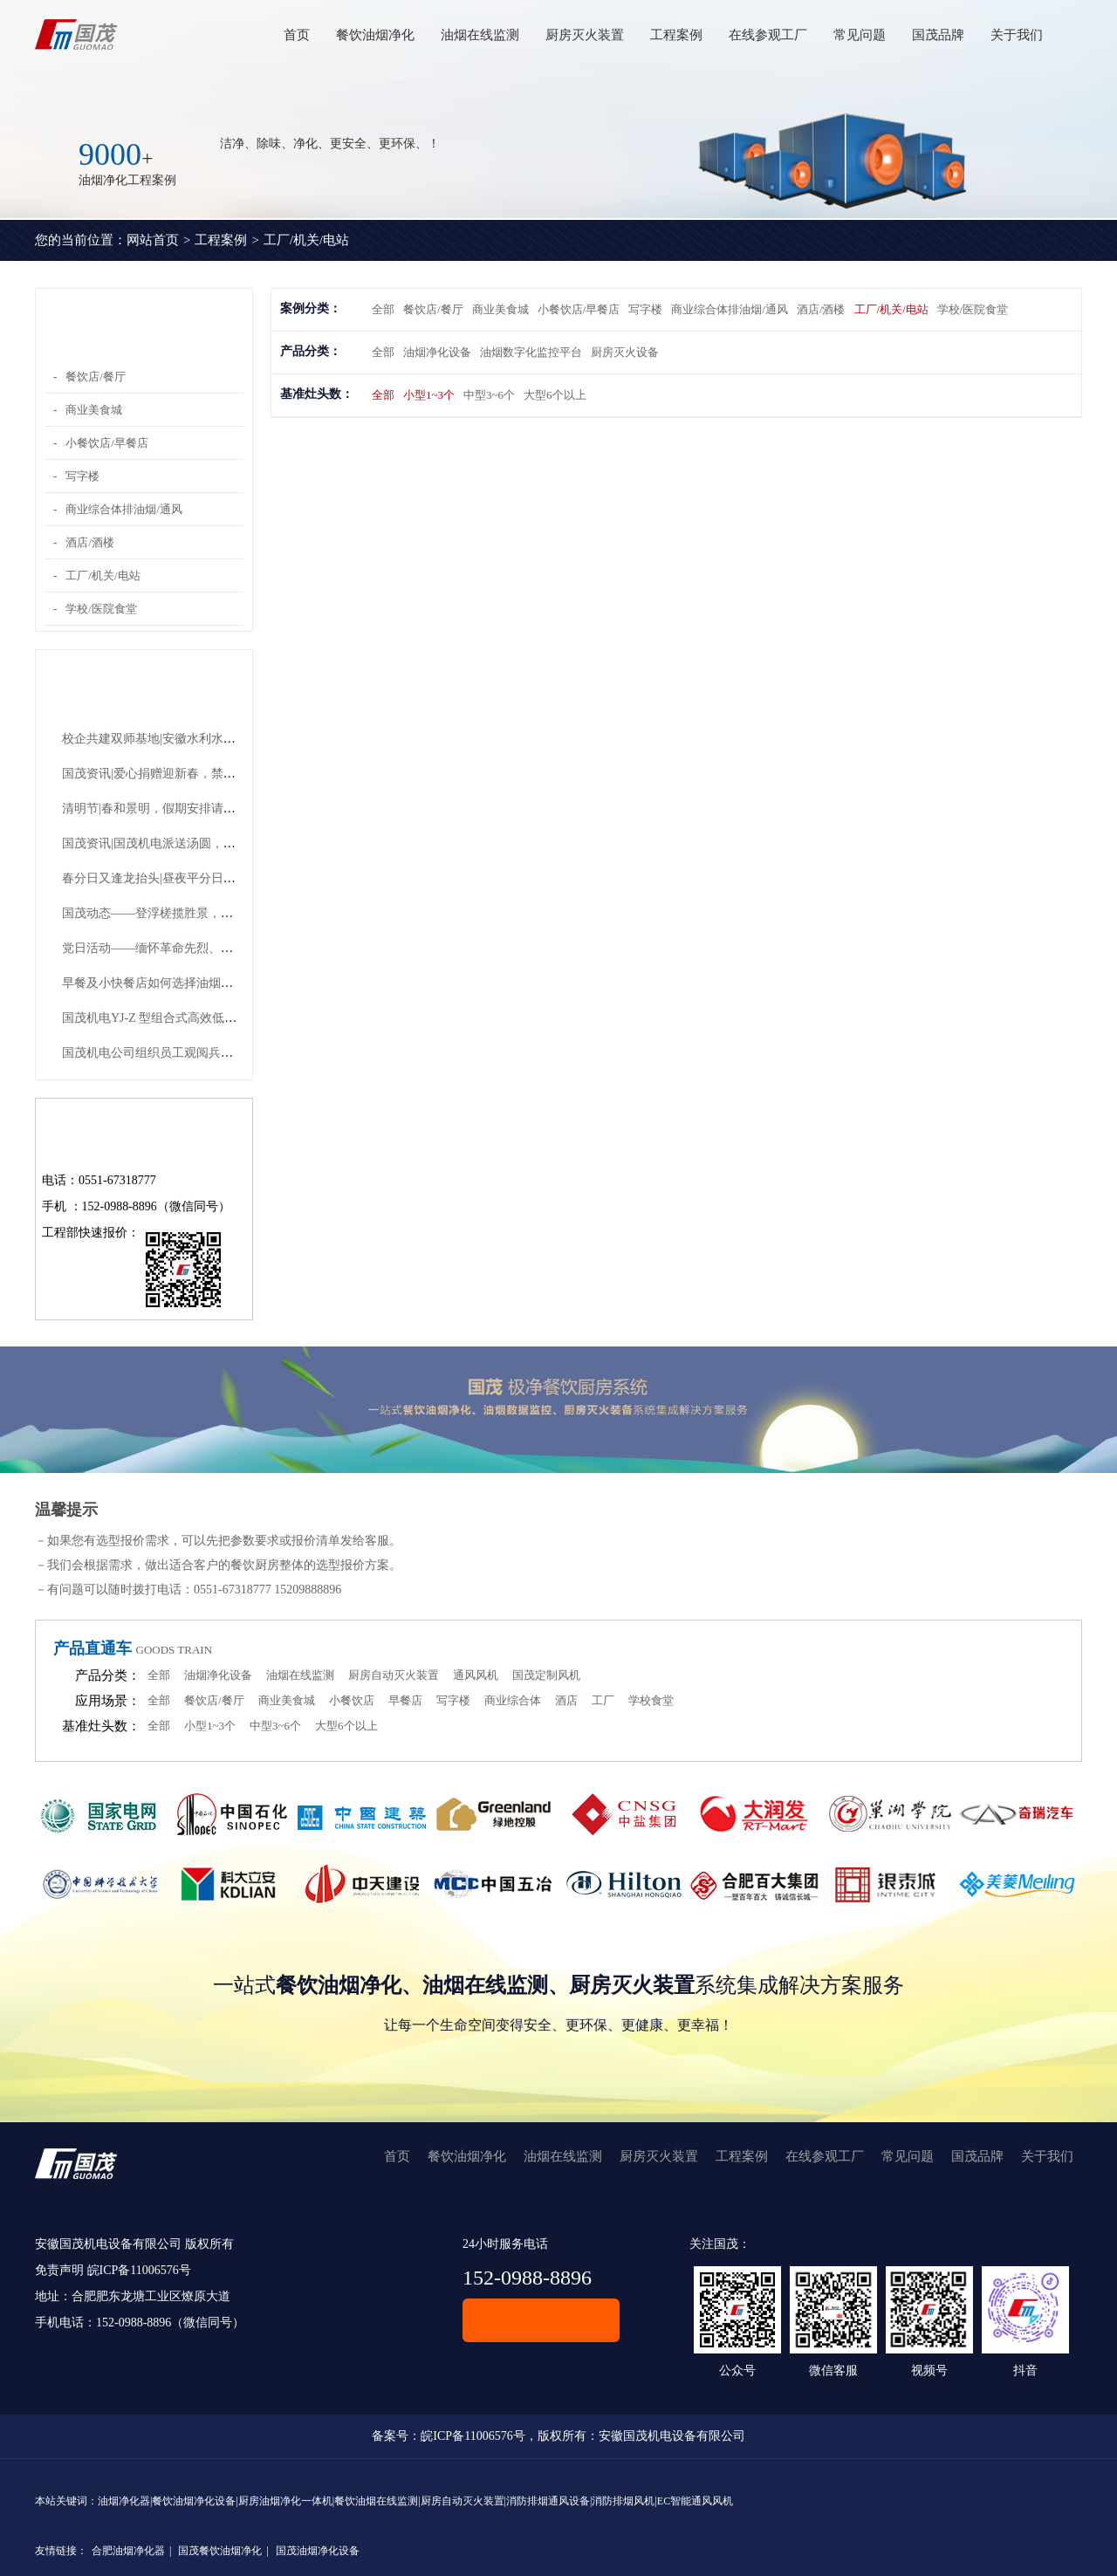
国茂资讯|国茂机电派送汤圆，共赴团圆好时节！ (191, 843)
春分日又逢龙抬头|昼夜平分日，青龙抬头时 (179, 878)
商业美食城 (93, 409)
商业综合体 (512, 1700)
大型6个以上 (555, 394)
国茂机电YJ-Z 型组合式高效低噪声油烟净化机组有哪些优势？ (228, 1017)
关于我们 (1016, 35)
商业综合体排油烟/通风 (123, 509)
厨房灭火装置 (584, 35)
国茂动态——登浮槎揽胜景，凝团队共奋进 (178, 913)
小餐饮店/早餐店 (106, 442)
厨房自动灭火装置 (393, 1675)
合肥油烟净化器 (128, 2551)
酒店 (566, 1700)
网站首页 (153, 240)
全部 (383, 309)
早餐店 (405, 1700)
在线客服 (541, 2319)
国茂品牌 (938, 35)
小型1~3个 (429, 394)
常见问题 (859, 35)
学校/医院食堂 (101, 608)
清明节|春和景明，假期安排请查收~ (158, 808)
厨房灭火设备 (625, 352)
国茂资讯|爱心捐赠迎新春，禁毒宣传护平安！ (185, 773)
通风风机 (475, 1675)
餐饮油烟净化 (375, 35)
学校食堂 (651, 1700)
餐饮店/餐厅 (95, 376)
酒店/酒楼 (89, 542)
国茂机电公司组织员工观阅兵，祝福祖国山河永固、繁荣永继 (227, 1052)
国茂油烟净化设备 (318, 2551)
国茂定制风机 (546, 1675)
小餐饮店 (351, 1700)
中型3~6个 (489, 394)
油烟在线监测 (480, 35)
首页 (297, 35)
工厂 (603, 1700)
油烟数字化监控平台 (531, 352)
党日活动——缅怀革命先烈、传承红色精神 (178, 948)
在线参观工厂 (768, 35)
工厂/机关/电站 (306, 240)
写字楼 (82, 476)
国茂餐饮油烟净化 (220, 2551)
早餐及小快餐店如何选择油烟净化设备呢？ (178, 983)
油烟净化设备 (437, 352)
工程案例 (676, 35)
